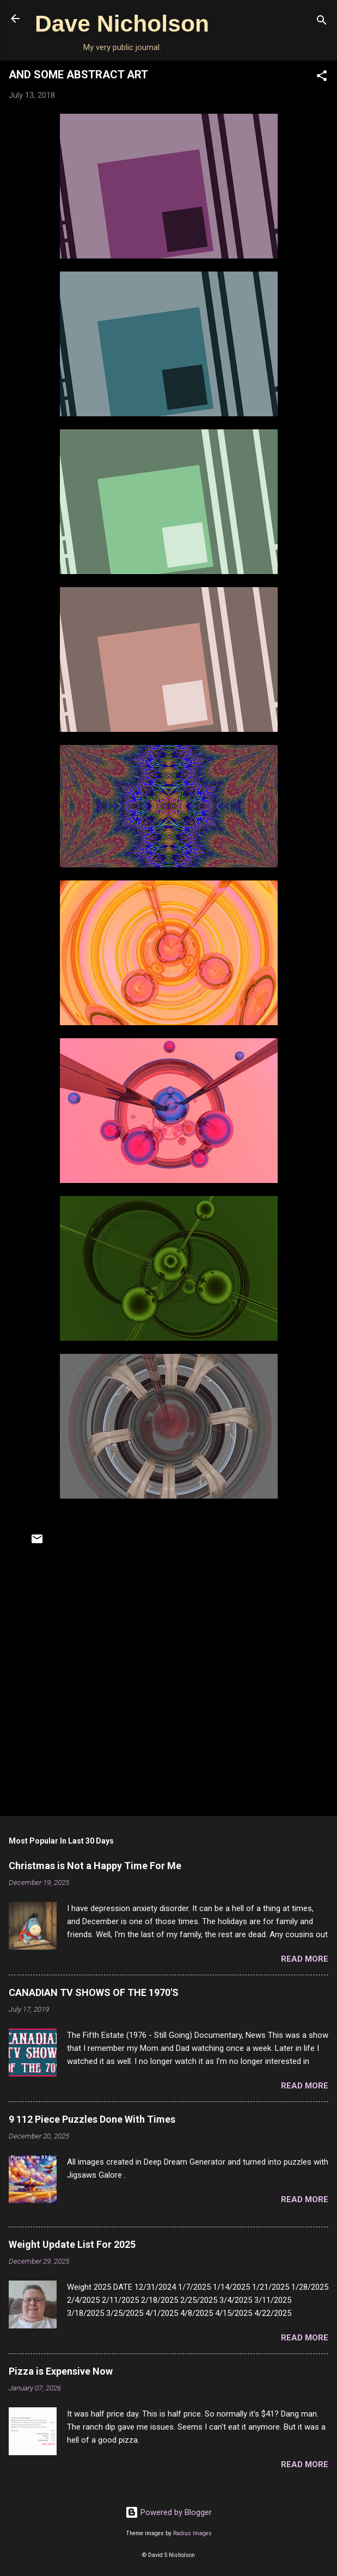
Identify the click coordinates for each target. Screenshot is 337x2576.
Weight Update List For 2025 (72, 2244)
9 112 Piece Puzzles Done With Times (92, 2119)
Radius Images (192, 2533)
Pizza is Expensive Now (61, 2371)
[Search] (321, 22)
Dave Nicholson (122, 23)
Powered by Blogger (168, 2512)
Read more (304, 1959)
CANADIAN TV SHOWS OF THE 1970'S (94, 1992)
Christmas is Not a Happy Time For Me (95, 1865)
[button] (321, 77)
